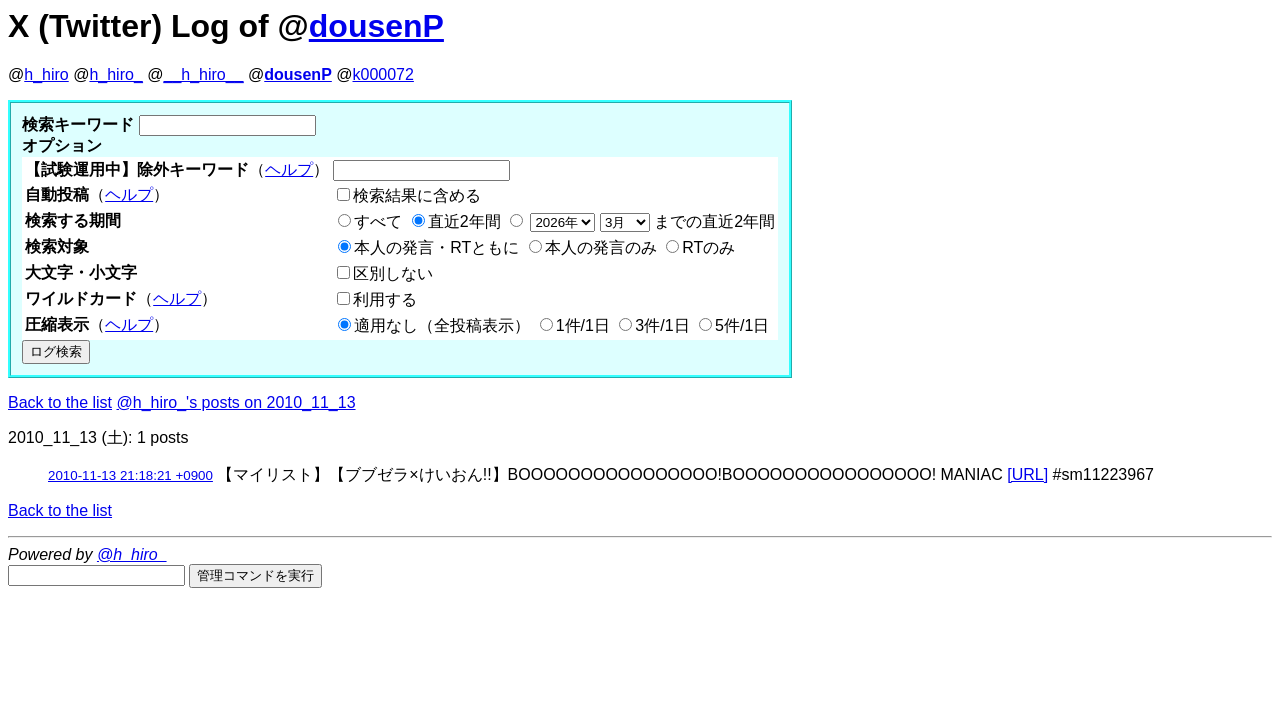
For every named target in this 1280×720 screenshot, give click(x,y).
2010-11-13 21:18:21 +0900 (130, 475)
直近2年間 (464, 221)
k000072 (383, 74)
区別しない (393, 273)
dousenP (376, 26)
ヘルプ (289, 169)
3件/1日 (662, 325)
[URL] (1027, 474)
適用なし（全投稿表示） (442, 325)
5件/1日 (742, 325)
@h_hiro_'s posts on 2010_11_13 (236, 402)
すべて (378, 221)
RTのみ (708, 247)
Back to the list (60, 402)
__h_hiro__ (203, 74)
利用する (385, 299)
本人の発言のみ (601, 247)
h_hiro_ (115, 74)
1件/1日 (583, 325)
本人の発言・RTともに (436, 247)
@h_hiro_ (132, 554)
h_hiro (46, 74)
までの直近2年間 (650, 221)
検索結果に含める (417, 195)
